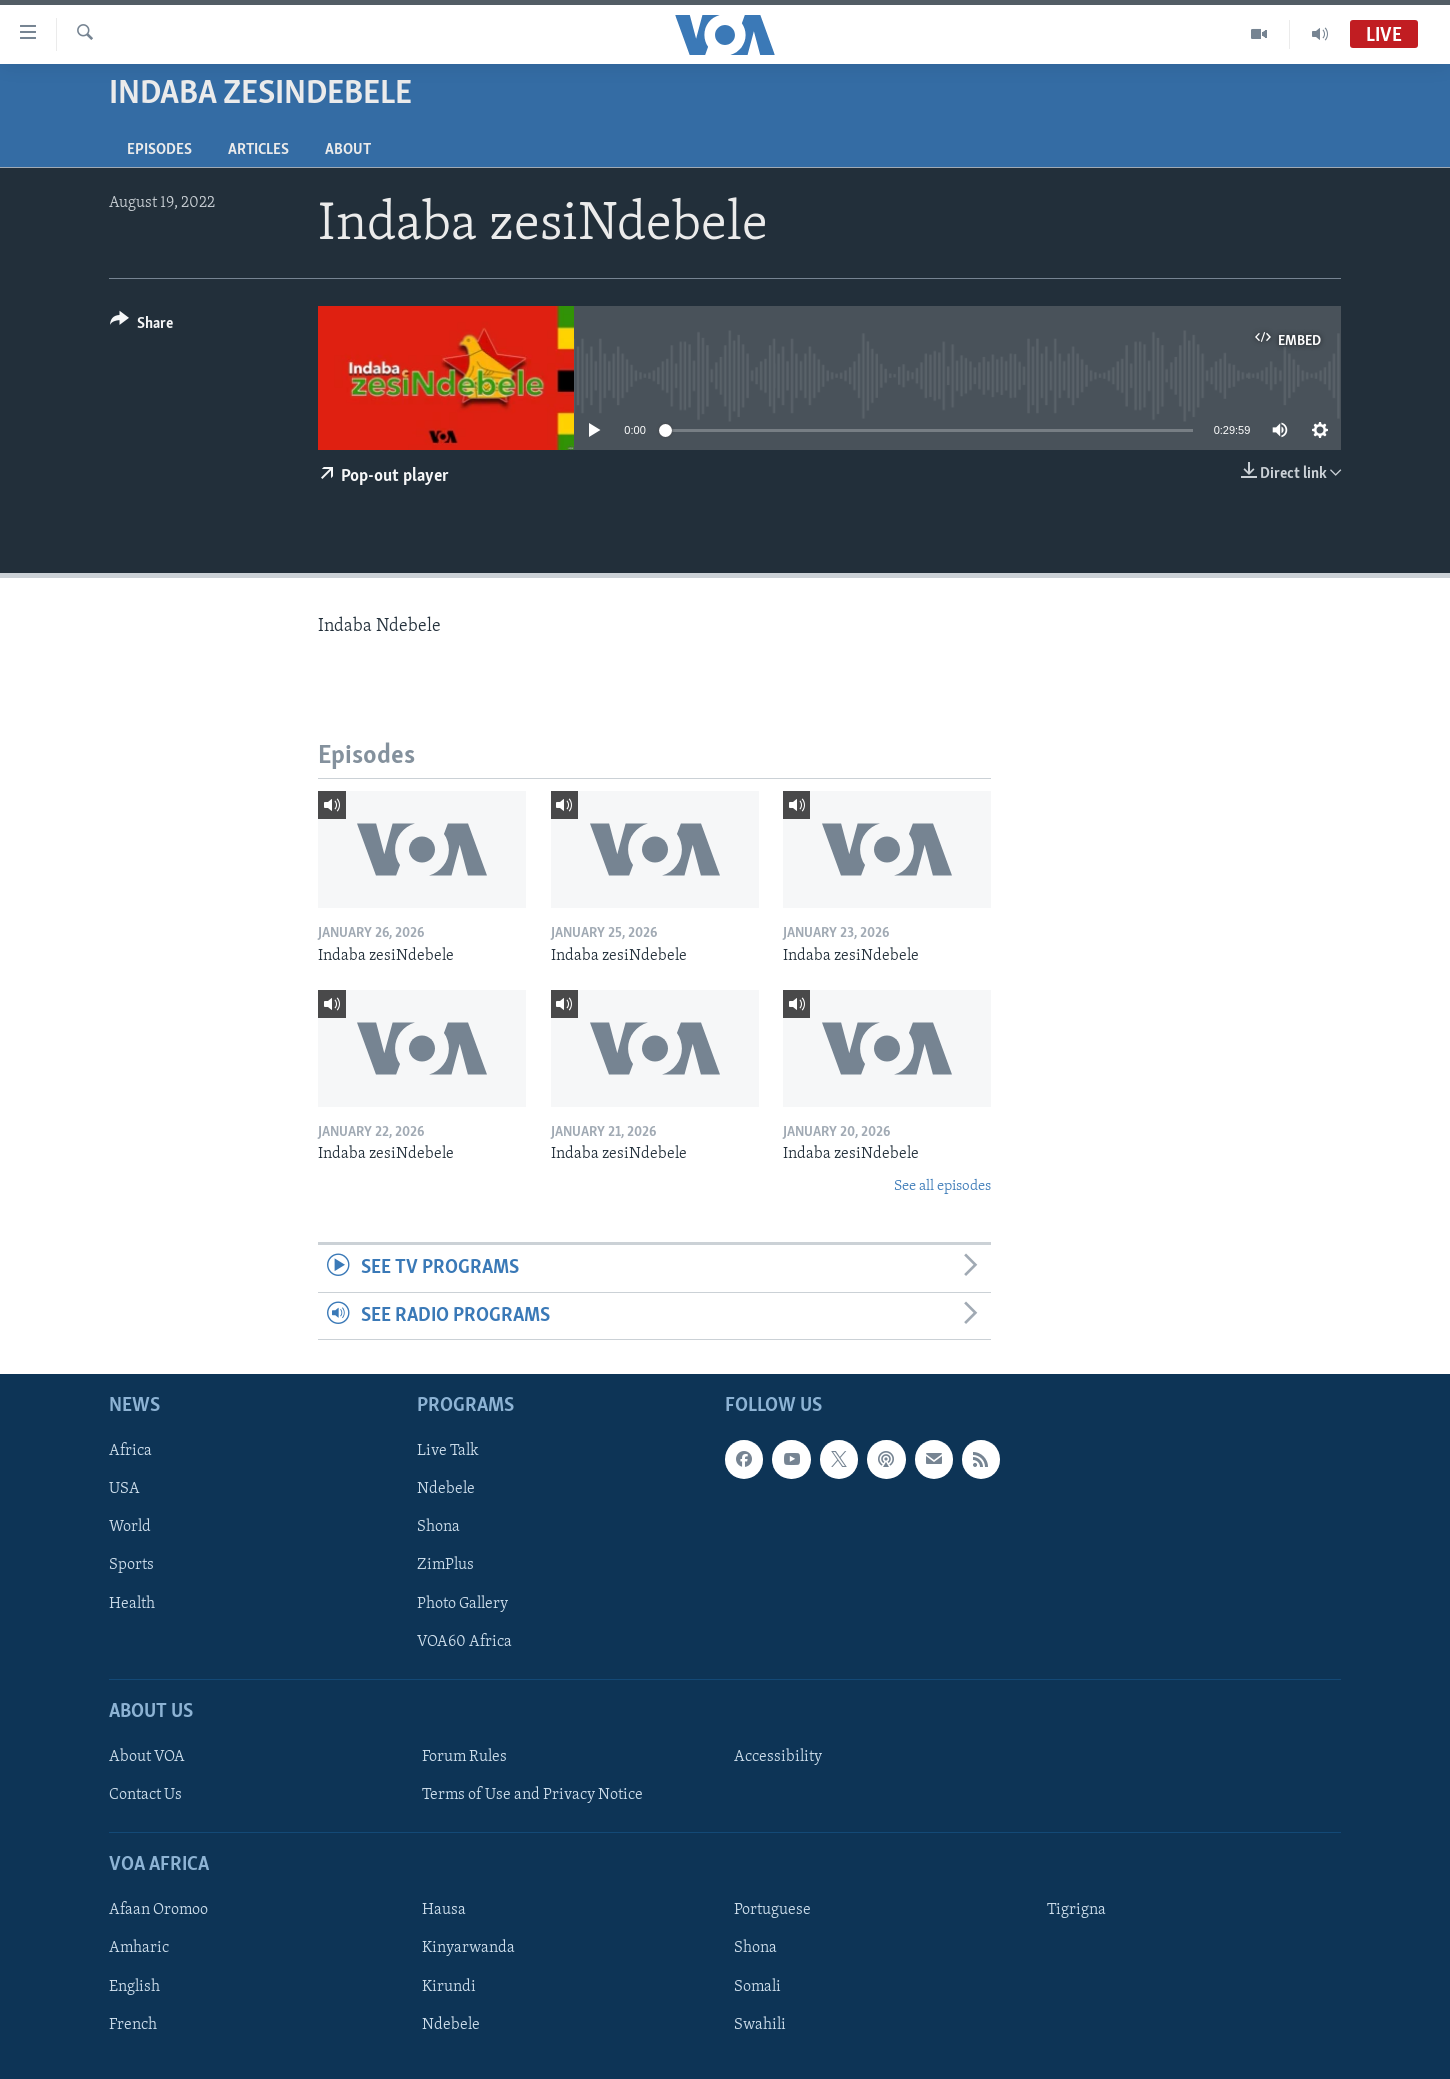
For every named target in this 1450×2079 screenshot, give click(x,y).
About (348, 150)
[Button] (141, 326)
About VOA (147, 1757)
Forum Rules (464, 1757)
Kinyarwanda (468, 1948)
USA (124, 1489)
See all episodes (942, 1186)
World (130, 1527)
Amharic (139, 1948)
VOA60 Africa (464, 1641)
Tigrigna (1076, 1910)
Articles (258, 150)
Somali (757, 1986)
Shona (438, 1527)
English (134, 1986)
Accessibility (778, 1757)
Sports (131, 1565)
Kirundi (449, 1986)
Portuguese (772, 1910)
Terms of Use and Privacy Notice (532, 1795)
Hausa (444, 1910)
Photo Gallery (462, 1603)
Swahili (760, 2024)
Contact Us (145, 1795)
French (133, 2024)
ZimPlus (445, 1565)
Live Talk (448, 1451)
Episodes (159, 150)
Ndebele (446, 1489)
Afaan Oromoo (158, 1910)
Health (132, 1603)
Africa (130, 1451)
